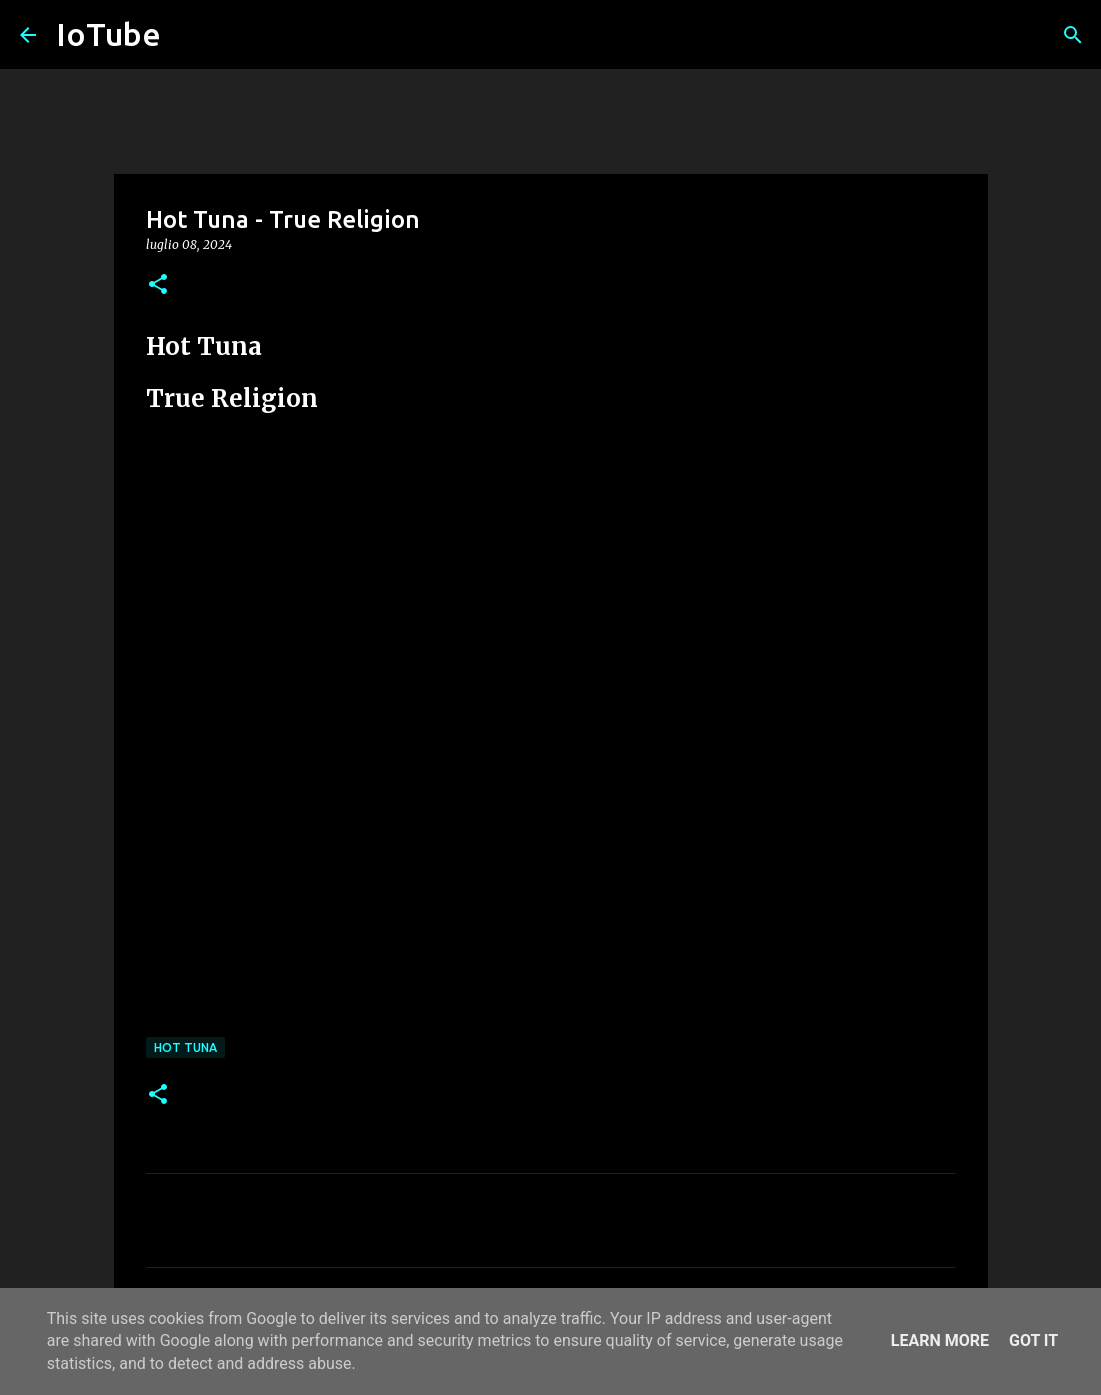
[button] (158, 285)
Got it (1033, 1340)
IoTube (108, 34)
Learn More (940, 1340)
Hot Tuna (185, 1047)
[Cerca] (1073, 35)
